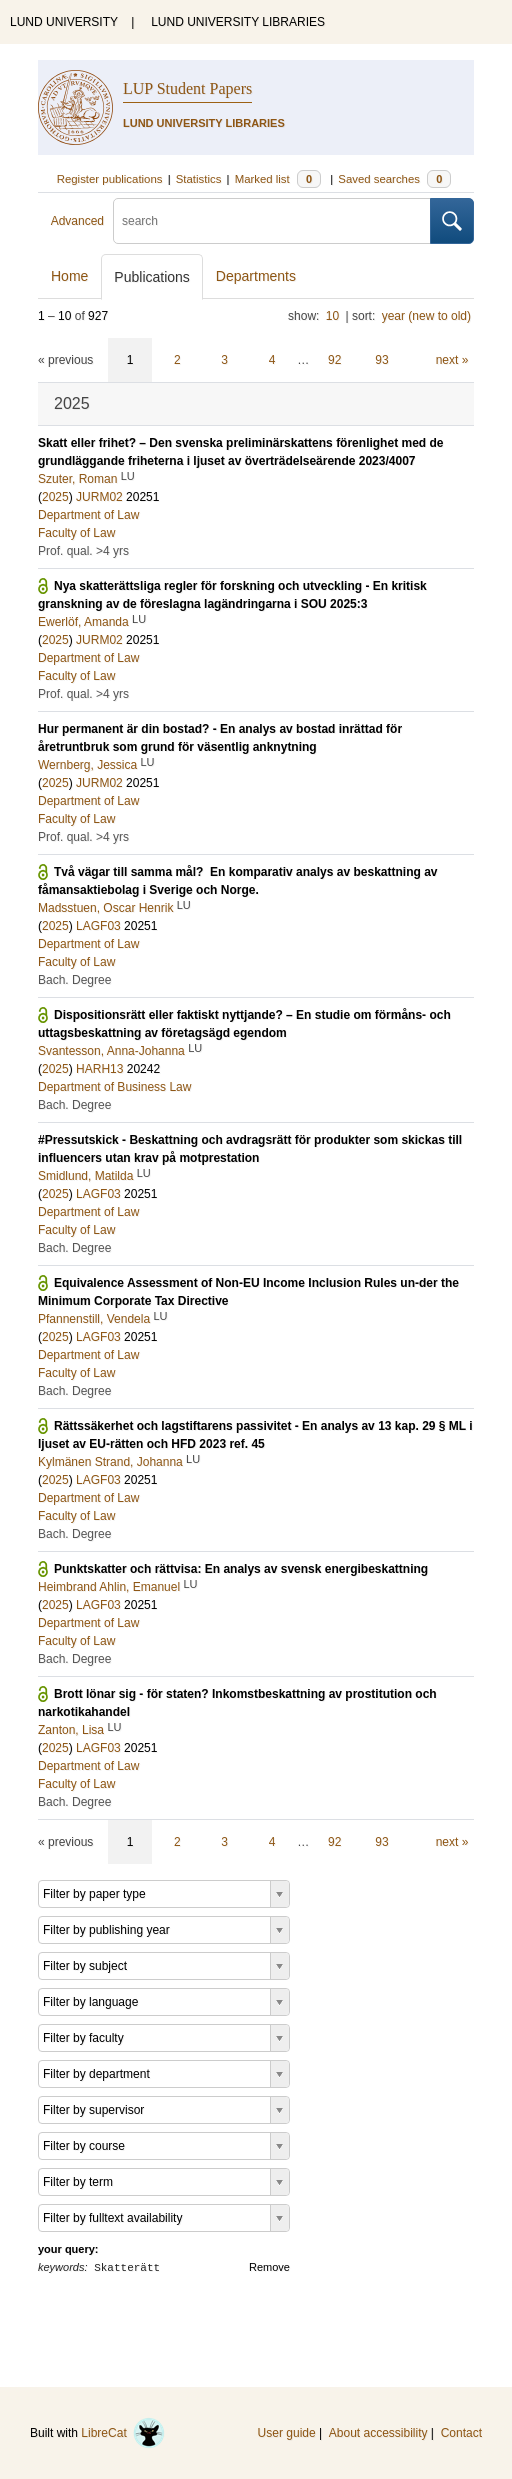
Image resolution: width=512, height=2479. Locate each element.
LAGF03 (98, 926)
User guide (287, 2433)
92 (334, 360)
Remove (269, 2267)
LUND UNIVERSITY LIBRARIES (238, 22)
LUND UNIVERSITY (64, 22)
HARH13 (99, 1069)
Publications (152, 277)
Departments (256, 276)
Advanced (77, 221)
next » (452, 360)
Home (69, 276)
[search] (272, 221)
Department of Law (88, 515)
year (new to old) (426, 316)
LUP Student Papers (187, 88)
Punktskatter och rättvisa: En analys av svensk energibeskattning (241, 1569)
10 (332, 316)
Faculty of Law (76, 533)
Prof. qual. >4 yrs (83, 551)
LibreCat (123, 2433)
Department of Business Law (114, 1087)
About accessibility (378, 2433)
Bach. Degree (74, 980)
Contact (461, 2433)
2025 (55, 497)
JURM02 (99, 497)
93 (381, 360)
